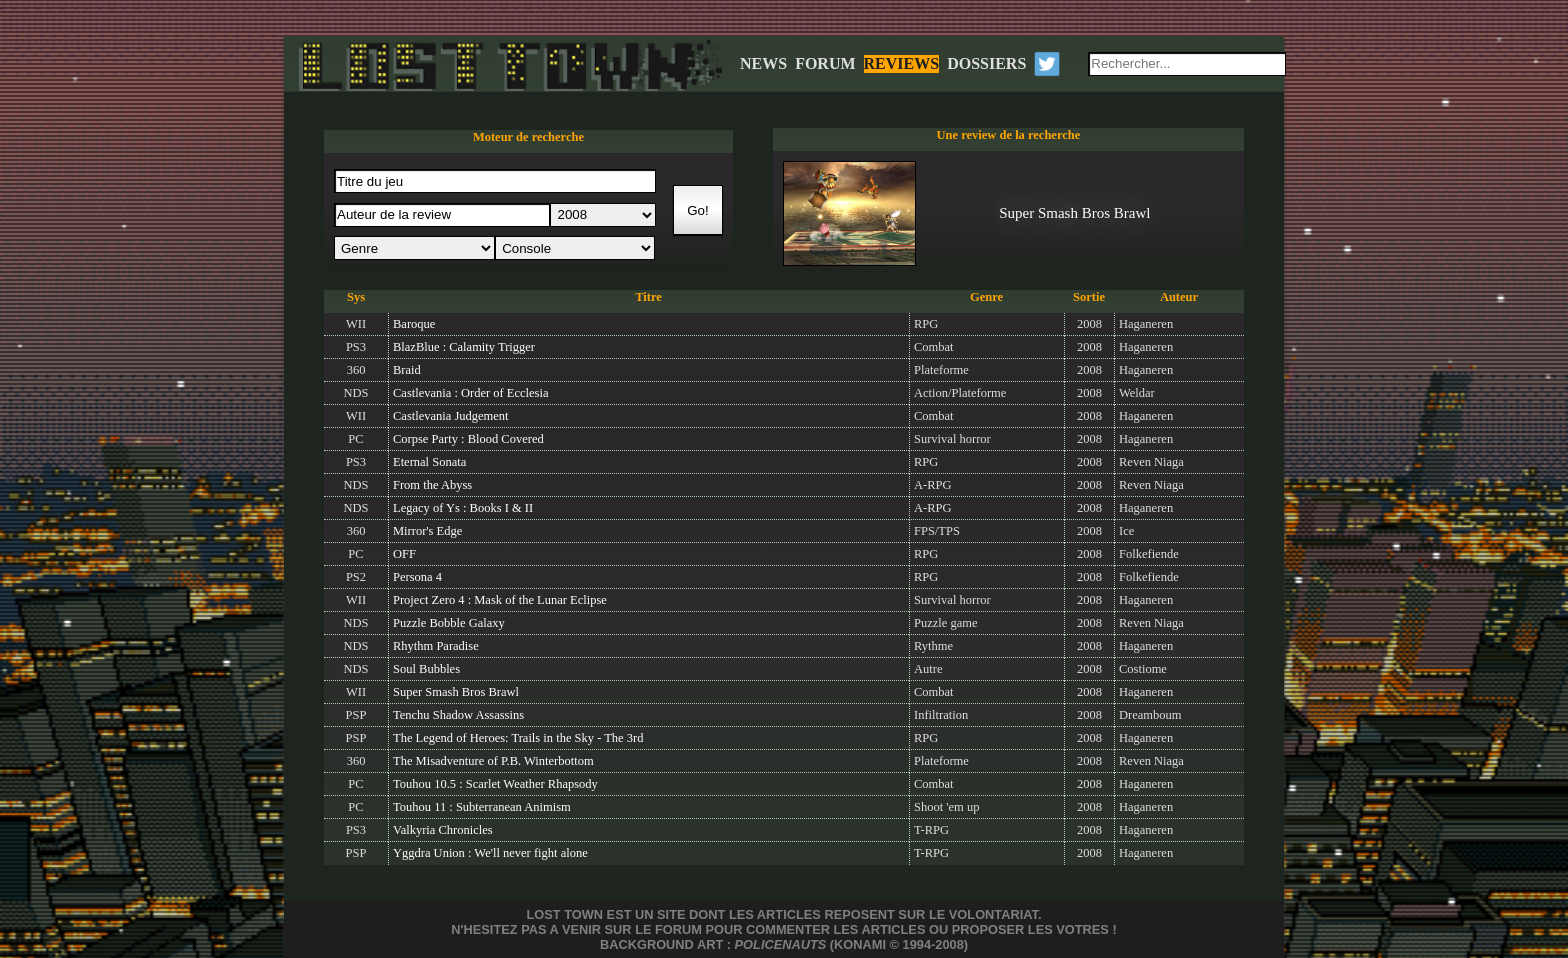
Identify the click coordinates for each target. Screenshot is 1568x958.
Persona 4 (417, 577)
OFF (404, 554)
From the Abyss (432, 485)
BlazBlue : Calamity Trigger (464, 347)
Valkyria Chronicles (443, 830)
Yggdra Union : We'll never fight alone (490, 853)
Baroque (414, 324)
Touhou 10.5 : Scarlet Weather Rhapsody (495, 784)
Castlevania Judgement (451, 416)
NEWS (763, 63)
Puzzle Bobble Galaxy (449, 623)
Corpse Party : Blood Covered (468, 439)
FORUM (825, 63)
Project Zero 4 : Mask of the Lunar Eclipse (500, 600)
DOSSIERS (986, 63)
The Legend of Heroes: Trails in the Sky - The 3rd (518, 738)
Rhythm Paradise (436, 646)
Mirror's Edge (427, 531)
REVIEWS (902, 63)
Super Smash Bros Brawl (456, 692)
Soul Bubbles (426, 669)
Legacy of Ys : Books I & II (463, 508)
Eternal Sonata (429, 462)
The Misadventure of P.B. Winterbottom (493, 761)
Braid (407, 370)
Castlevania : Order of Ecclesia (471, 393)
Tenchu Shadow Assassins (458, 715)
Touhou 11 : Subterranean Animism (482, 807)
